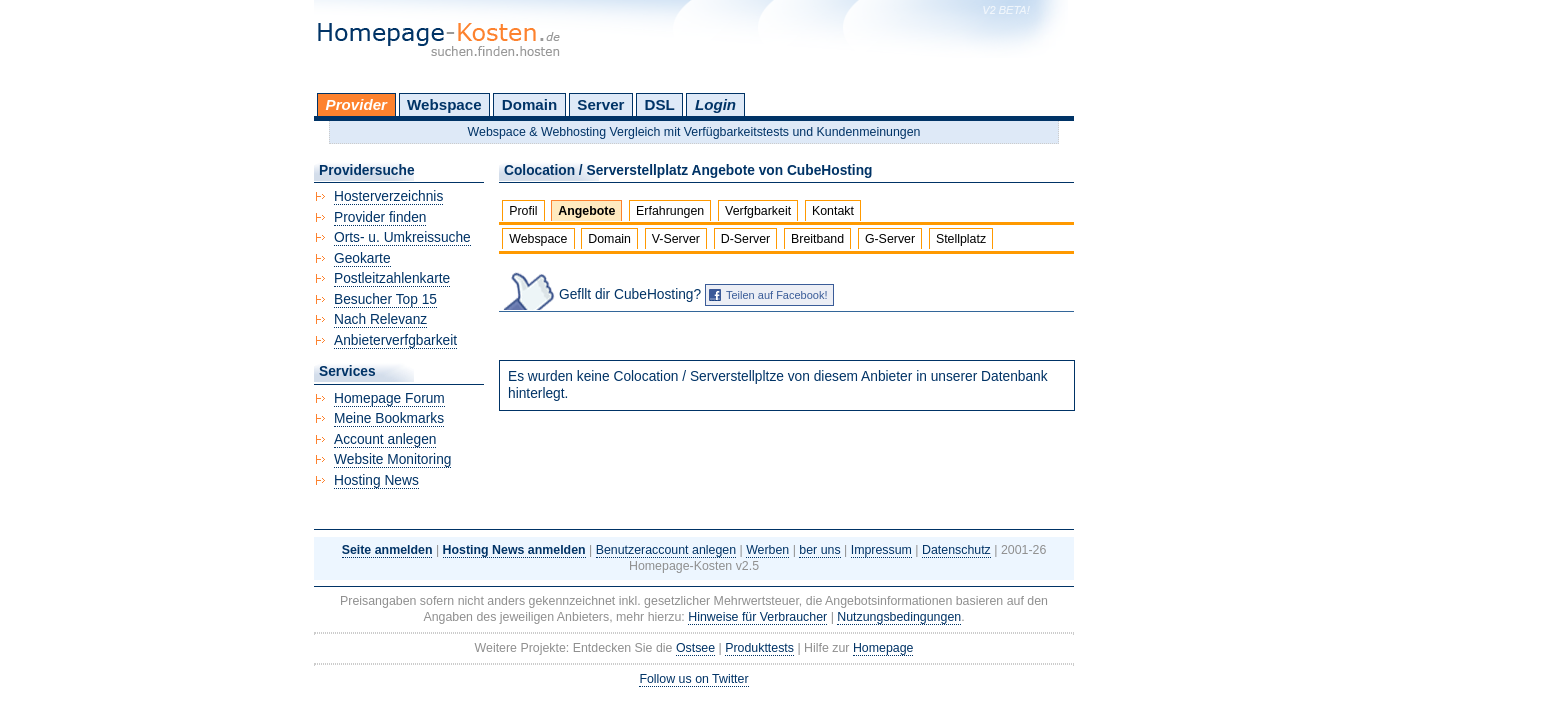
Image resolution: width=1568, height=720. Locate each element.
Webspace (444, 104)
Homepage (883, 648)
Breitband (817, 239)
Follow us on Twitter (693, 679)
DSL (660, 104)
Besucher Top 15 (385, 299)
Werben (767, 550)
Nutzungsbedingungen (899, 617)
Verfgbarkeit (758, 211)
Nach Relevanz (380, 319)
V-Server (676, 239)
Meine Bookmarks (389, 418)
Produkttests (759, 648)
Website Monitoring (392, 459)
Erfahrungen (670, 211)
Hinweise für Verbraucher (757, 617)
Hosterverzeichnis (388, 196)
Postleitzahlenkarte (392, 278)
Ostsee (695, 648)
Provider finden (380, 217)
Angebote (586, 211)
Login (715, 104)
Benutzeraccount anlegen (666, 550)
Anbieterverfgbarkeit (395, 340)
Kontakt (833, 211)
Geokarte (362, 258)
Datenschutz (956, 550)
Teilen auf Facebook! (777, 295)
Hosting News (376, 480)
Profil (523, 211)
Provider (356, 104)
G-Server (890, 239)
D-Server (746, 239)
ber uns (819, 550)
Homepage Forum (389, 398)
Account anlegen (385, 439)
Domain (529, 104)
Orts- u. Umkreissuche (402, 237)
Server (600, 104)
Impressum (881, 550)
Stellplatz (961, 239)
